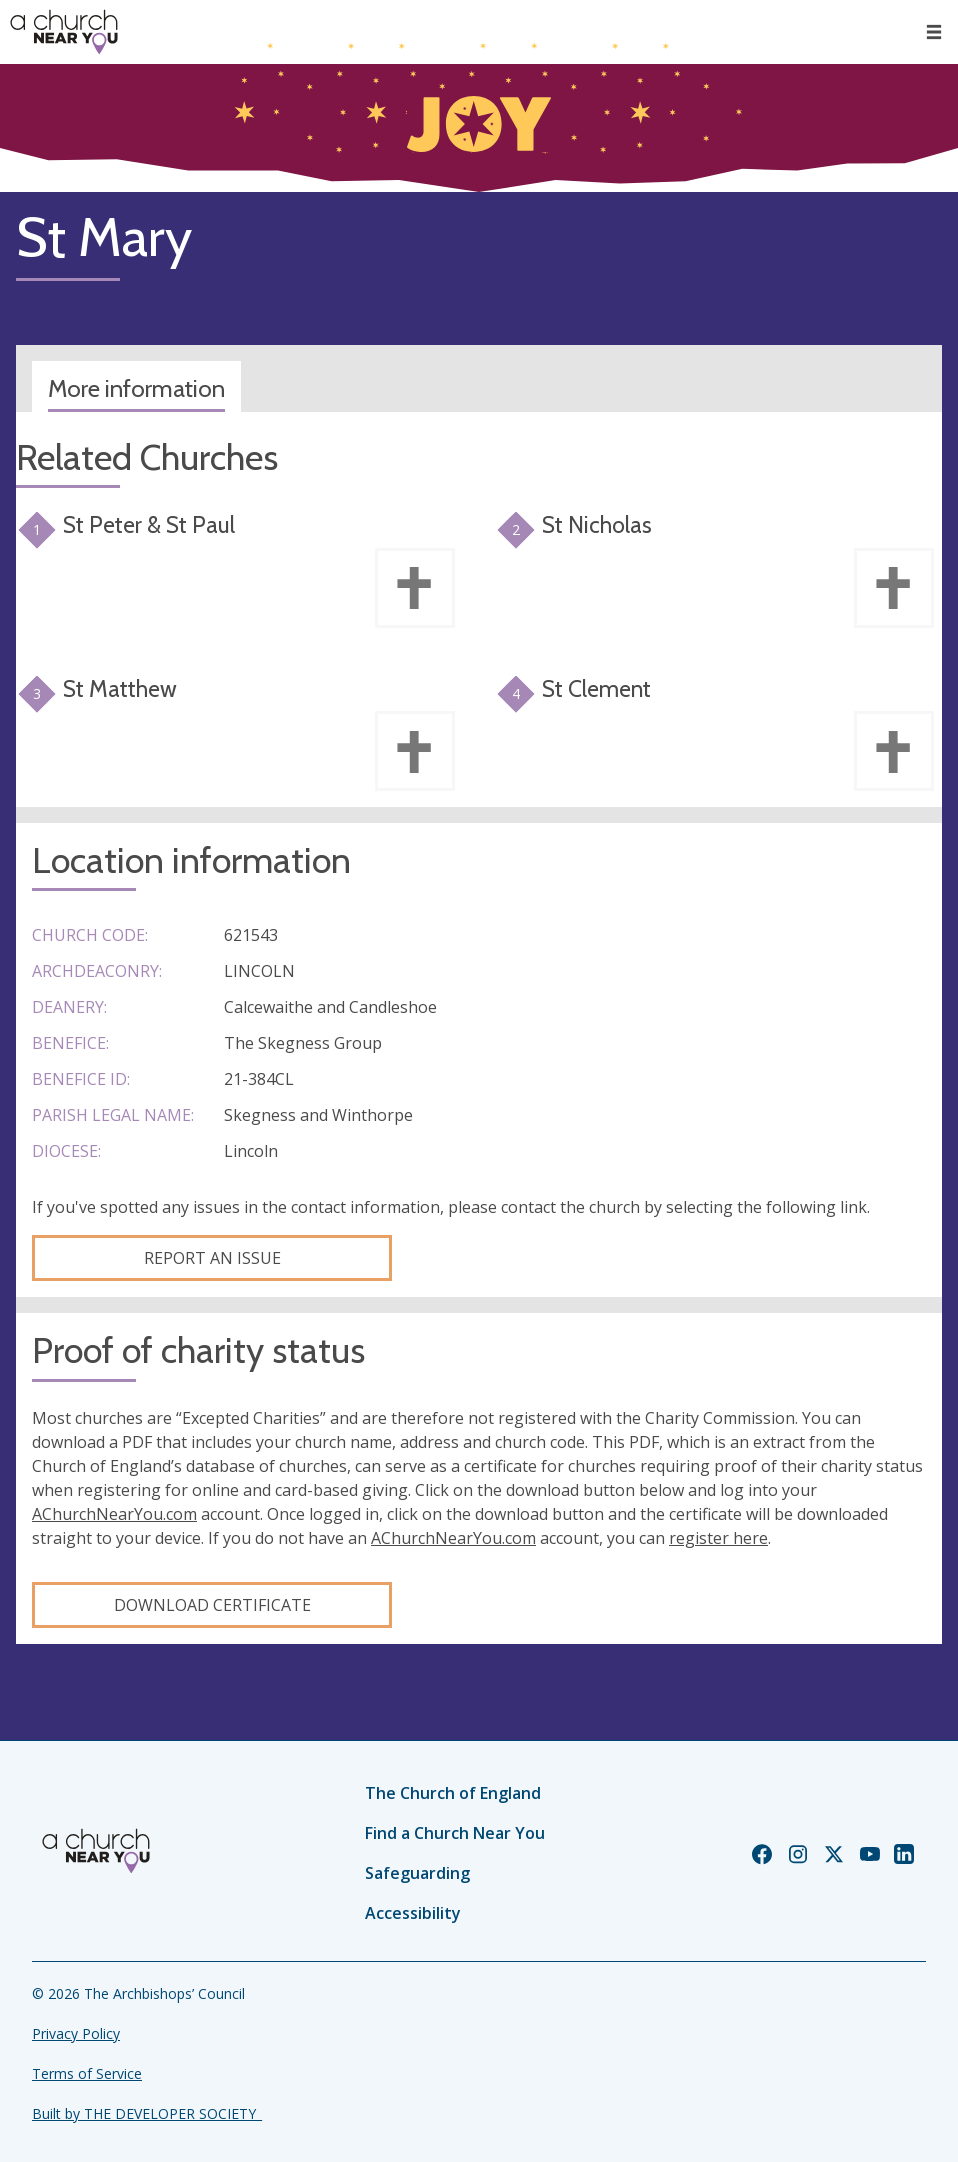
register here (718, 1538)
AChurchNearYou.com (114, 1514)
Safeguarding (417, 1873)
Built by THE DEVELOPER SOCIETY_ (147, 2113)
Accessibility (413, 1913)
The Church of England (453, 1793)
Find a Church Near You (455, 1833)
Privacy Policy (76, 2033)
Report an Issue (212, 1258)
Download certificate (212, 1605)
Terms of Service (87, 2073)
